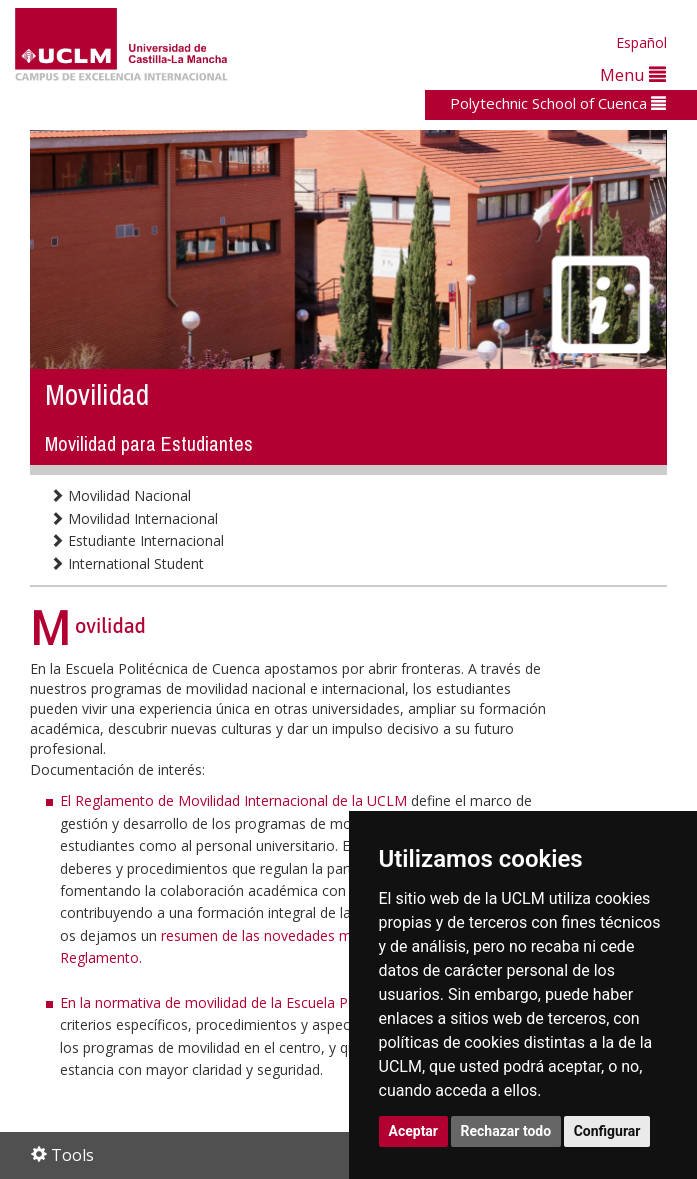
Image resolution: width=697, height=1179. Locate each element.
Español (641, 42)
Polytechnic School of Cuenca (558, 103)
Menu (633, 74)
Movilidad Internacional (134, 518)
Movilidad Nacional (120, 495)
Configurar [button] (607, 1131)
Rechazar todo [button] (506, 1131)
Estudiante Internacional (137, 540)
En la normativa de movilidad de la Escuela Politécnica (234, 1002)
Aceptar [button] (414, 1131)
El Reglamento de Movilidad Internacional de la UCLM (235, 800)
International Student (127, 563)
